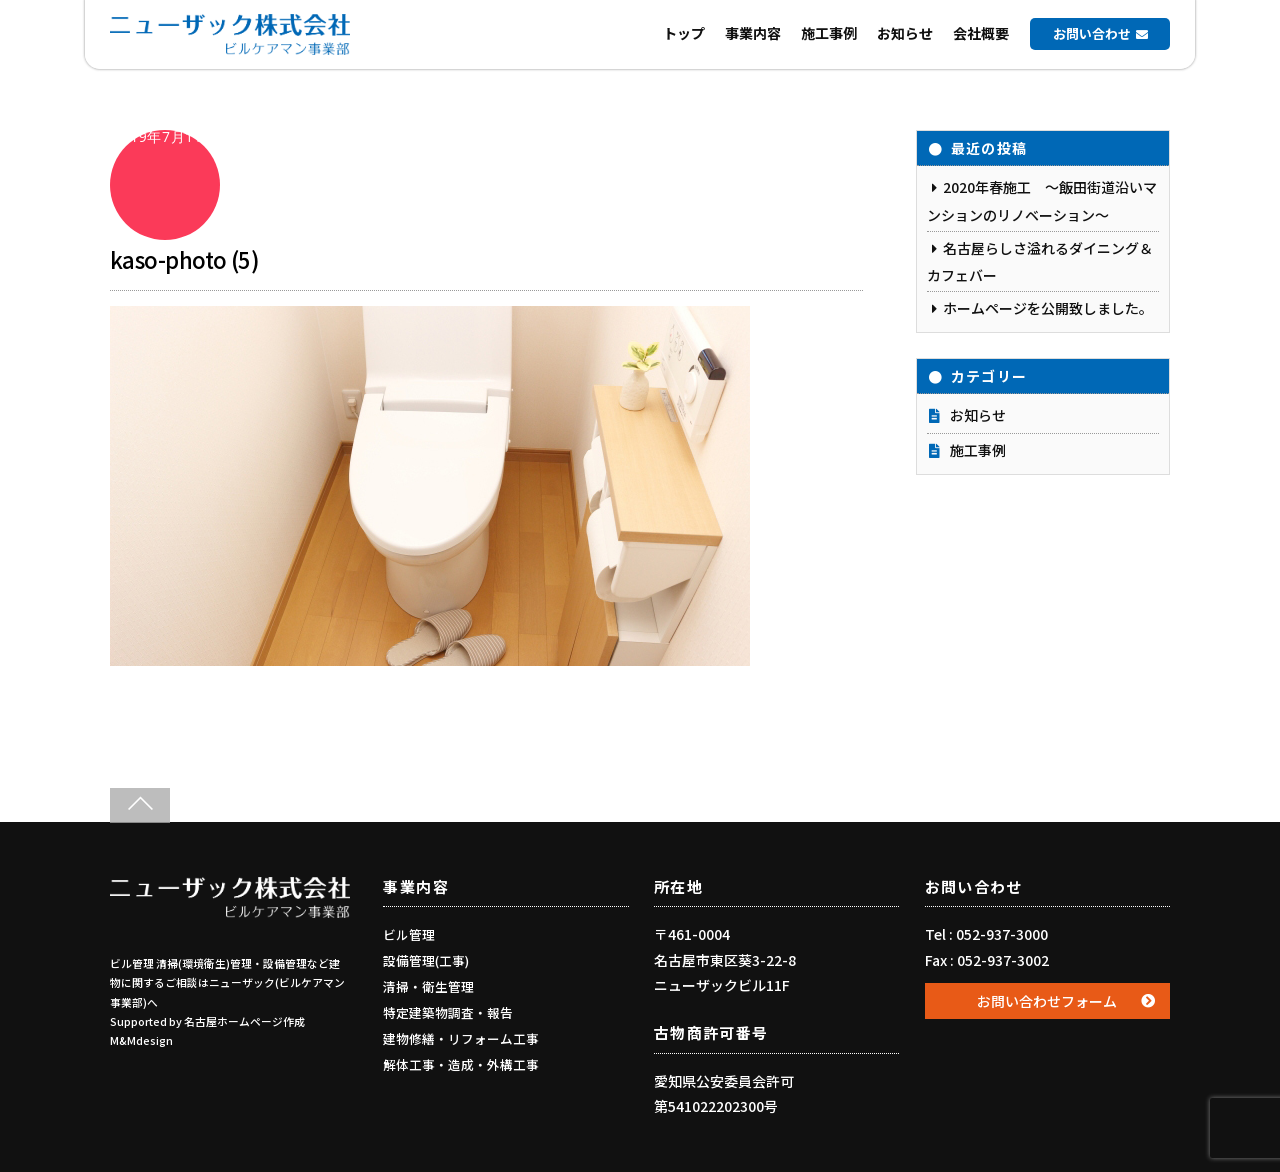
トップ (684, 33)
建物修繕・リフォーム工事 (461, 1038)
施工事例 (829, 33)
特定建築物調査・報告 (448, 1012)
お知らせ (905, 33)
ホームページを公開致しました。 (1048, 308)
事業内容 (753, 33)
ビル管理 (409, 934)
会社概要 (981, 33)
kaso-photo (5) (184, 259)
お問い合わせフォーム (1047, 1001)
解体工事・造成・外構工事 (461, 1064)
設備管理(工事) (426, 960)
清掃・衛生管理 (428, 986)
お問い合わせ (1092, 33)
